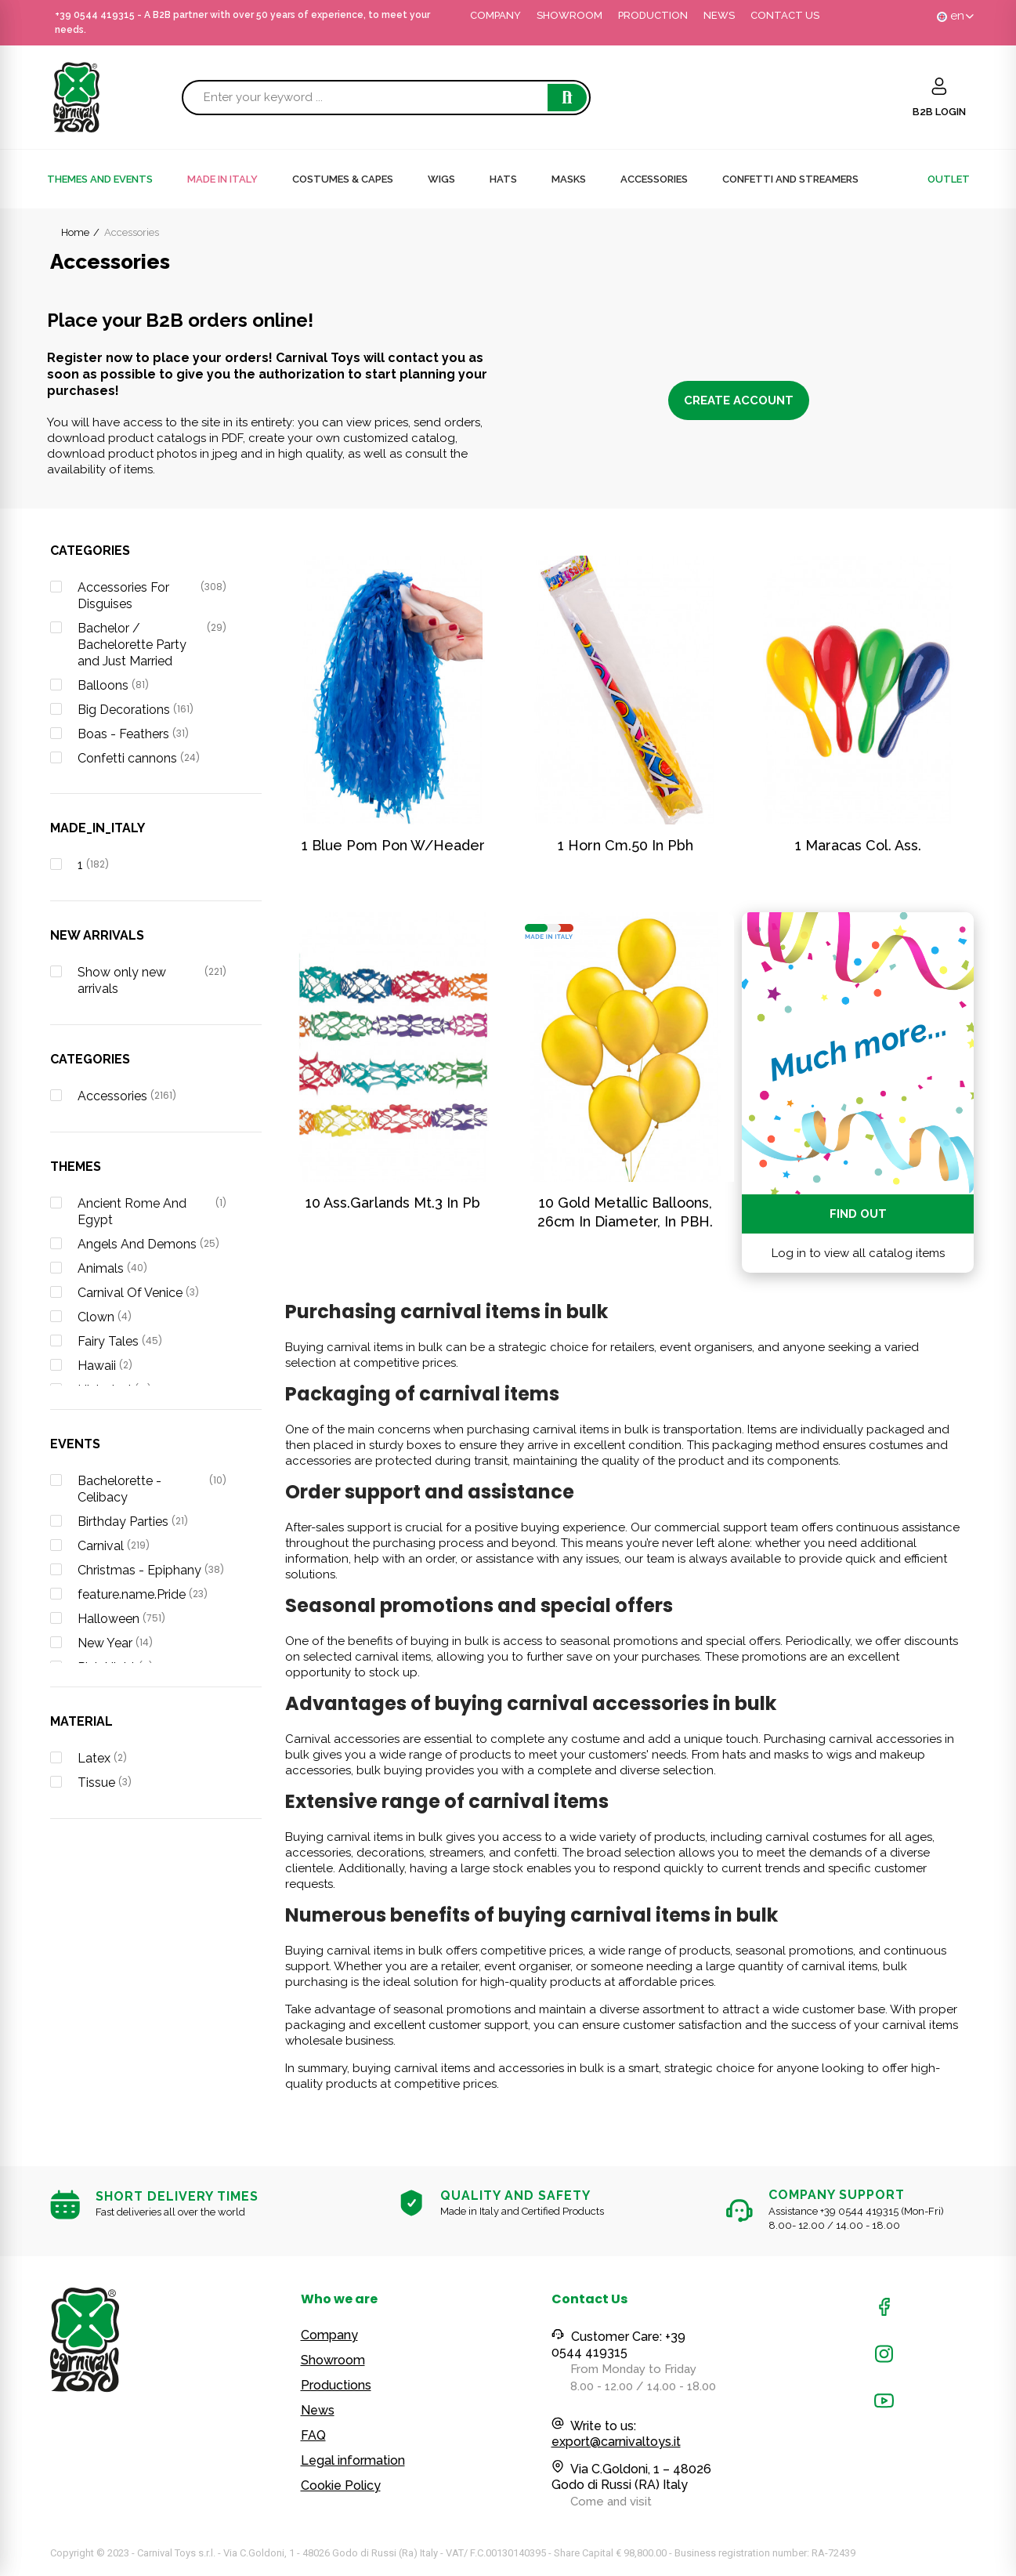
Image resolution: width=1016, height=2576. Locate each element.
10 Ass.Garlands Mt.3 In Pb (393, 1202)
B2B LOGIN (939, 112)
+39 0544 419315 (95, 14)
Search (567, 97)
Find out (858, 1214)
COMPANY (495, 15)
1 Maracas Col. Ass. (858, 845)
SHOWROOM (569, 15)
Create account (739, 400)
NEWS (719, 15)
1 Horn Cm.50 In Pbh (625, 845)
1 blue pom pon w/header (393, 845)
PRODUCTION (653, 15)
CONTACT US (784, 15)
